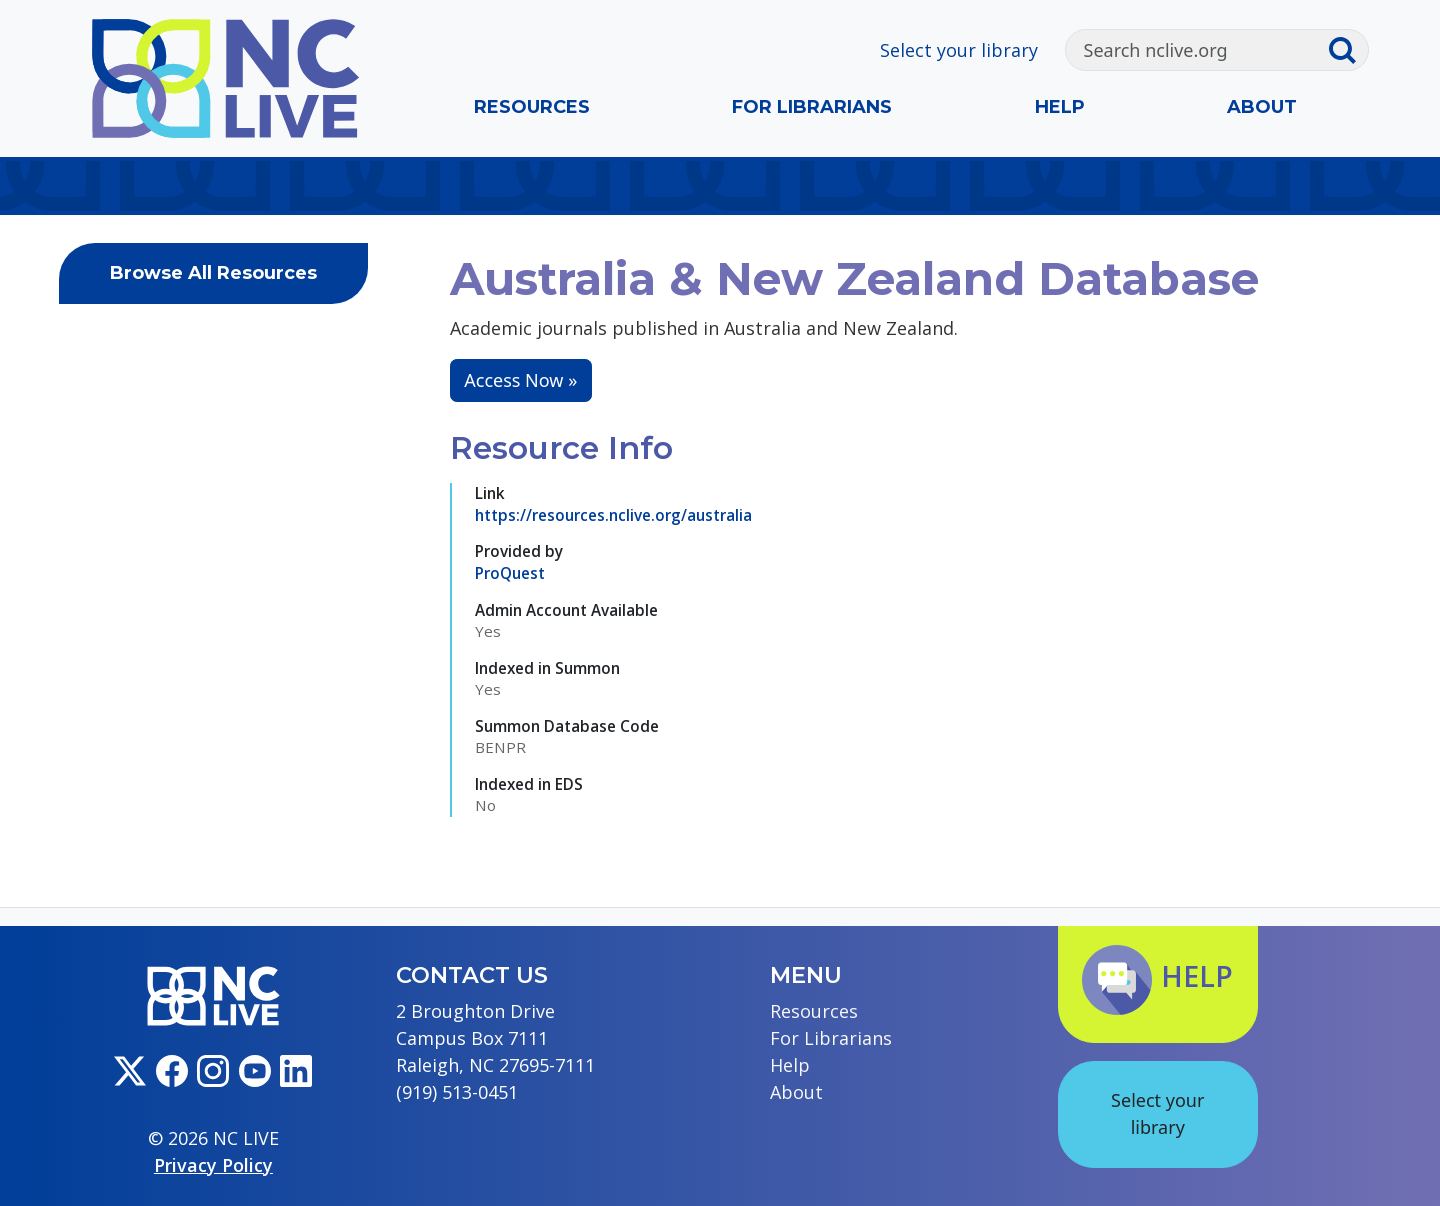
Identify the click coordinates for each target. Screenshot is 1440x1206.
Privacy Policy (213, 1165)
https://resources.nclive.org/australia (613, 515)
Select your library (959, 50)
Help (1060, 107)
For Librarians (812, 107)
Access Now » (520, 380)
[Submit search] (1347, 50)
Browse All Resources (213, 273)
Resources (532, 107)
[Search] (1196, 50)
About (1262, 107)
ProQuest (510, 573)
